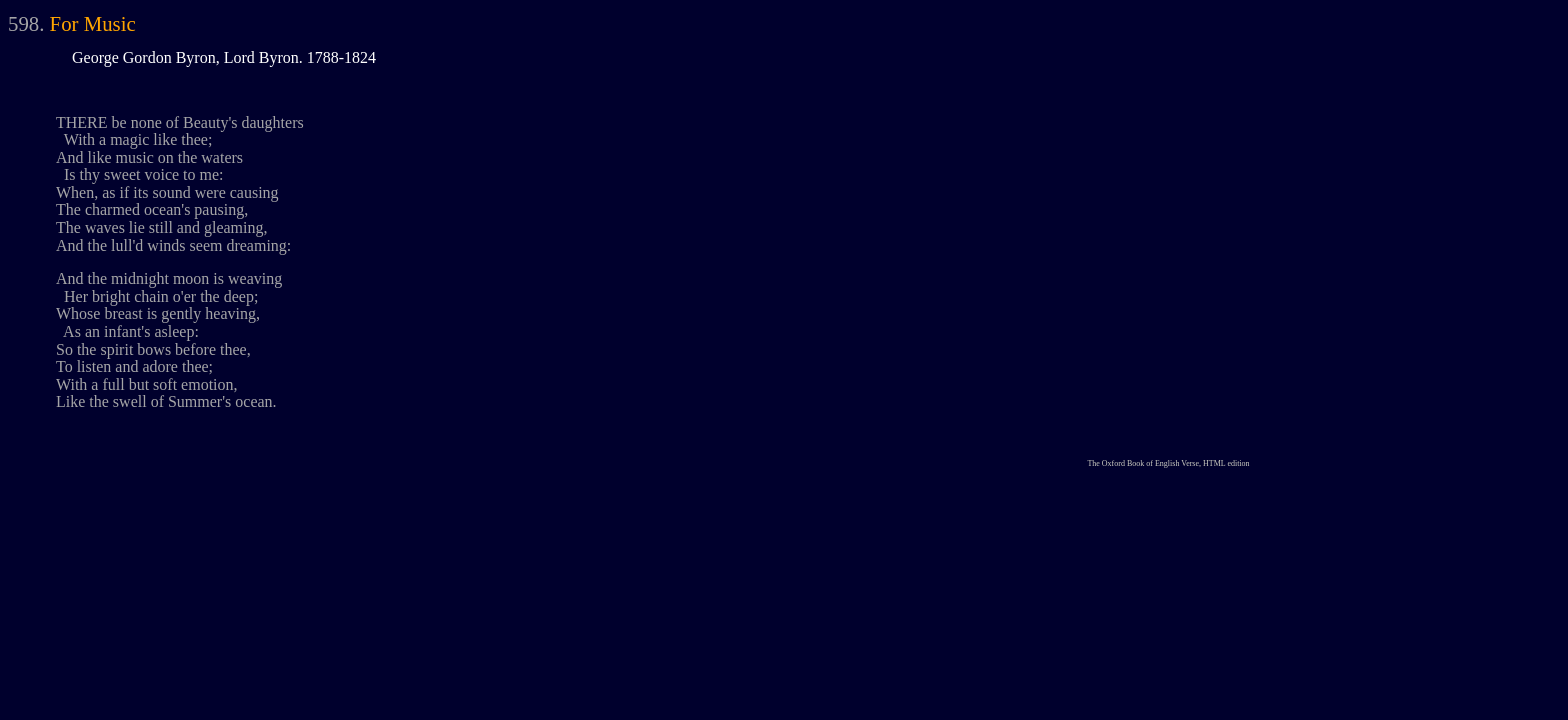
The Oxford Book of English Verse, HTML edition (1168, 463)
